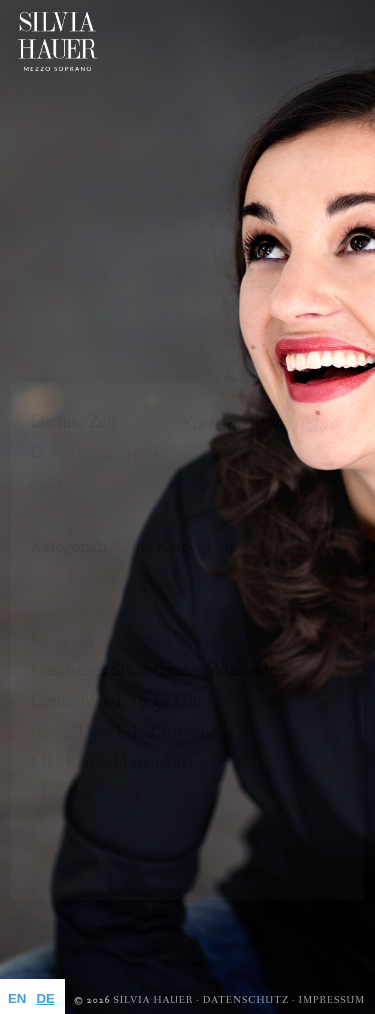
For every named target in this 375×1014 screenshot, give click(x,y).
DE (45, 998)
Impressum (332, 1000)
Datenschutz (246, 1000)
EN (17, 998)
